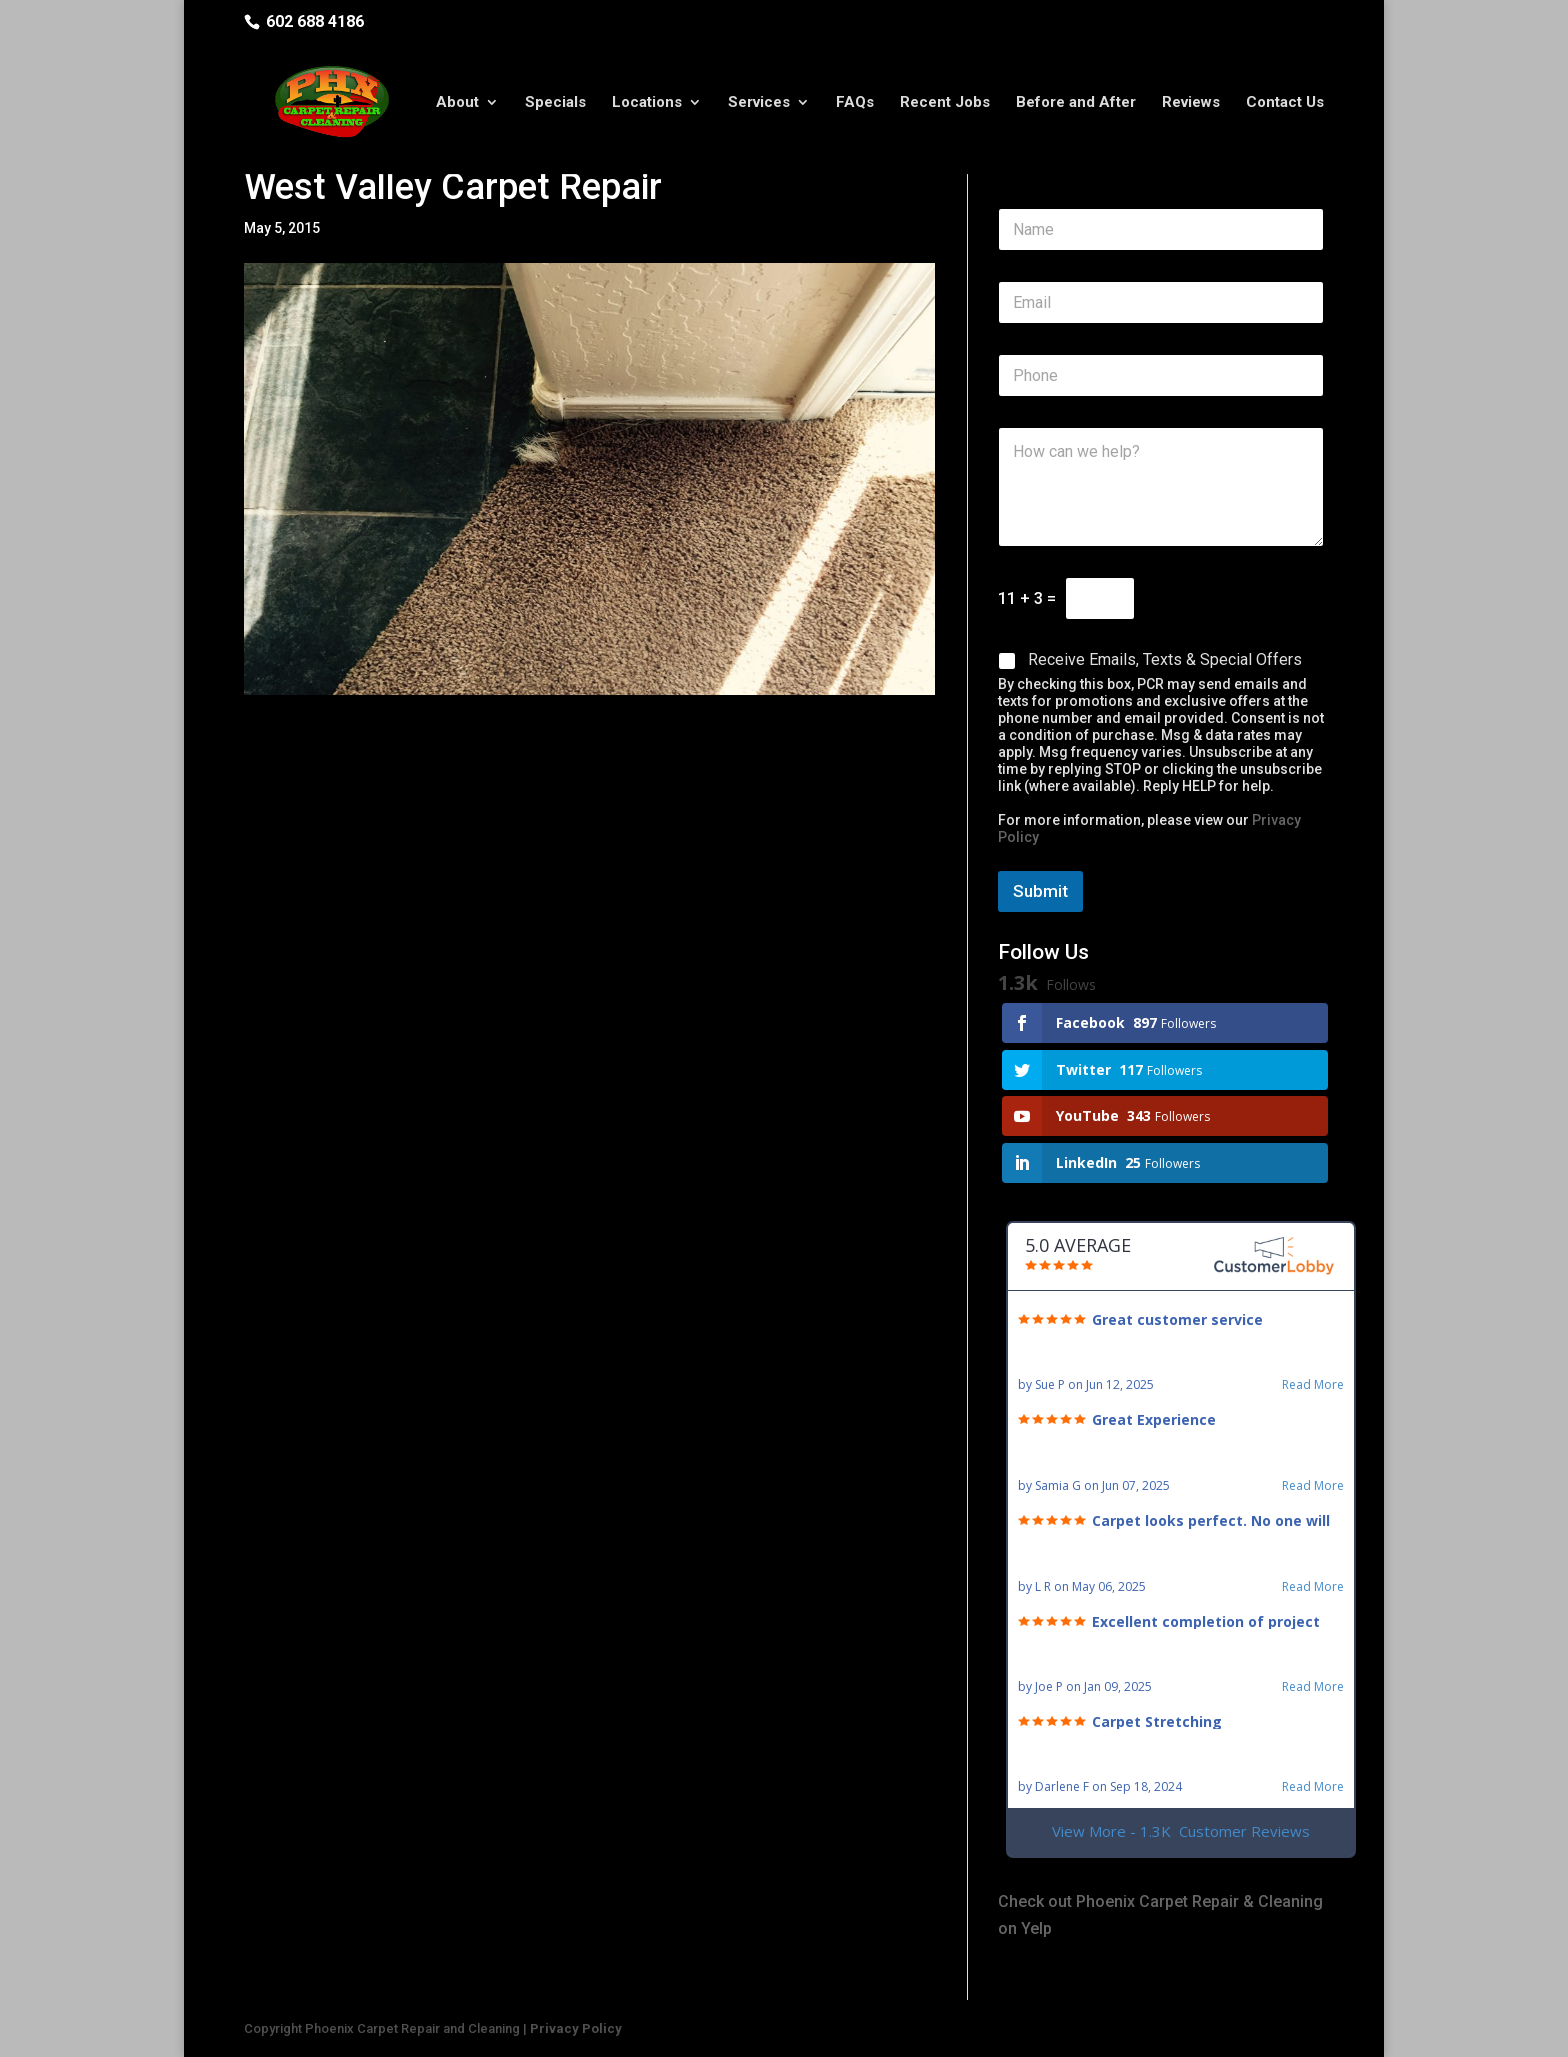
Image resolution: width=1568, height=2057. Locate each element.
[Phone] (1161, 375)
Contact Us (1285, 103)
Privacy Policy (576, 2028)
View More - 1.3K (1181, 1831)
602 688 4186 (315, 21)
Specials (555, 103)
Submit (1040, 891)
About (457, 103)
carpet (378, 746)
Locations (647, 103)
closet (644, 801)
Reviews (1191, 103)
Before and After (1076, 103)
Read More (1313, 1385)
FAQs (855, 103)
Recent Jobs (945, 103)
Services (759, 103)
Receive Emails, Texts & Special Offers (1165, 659)
